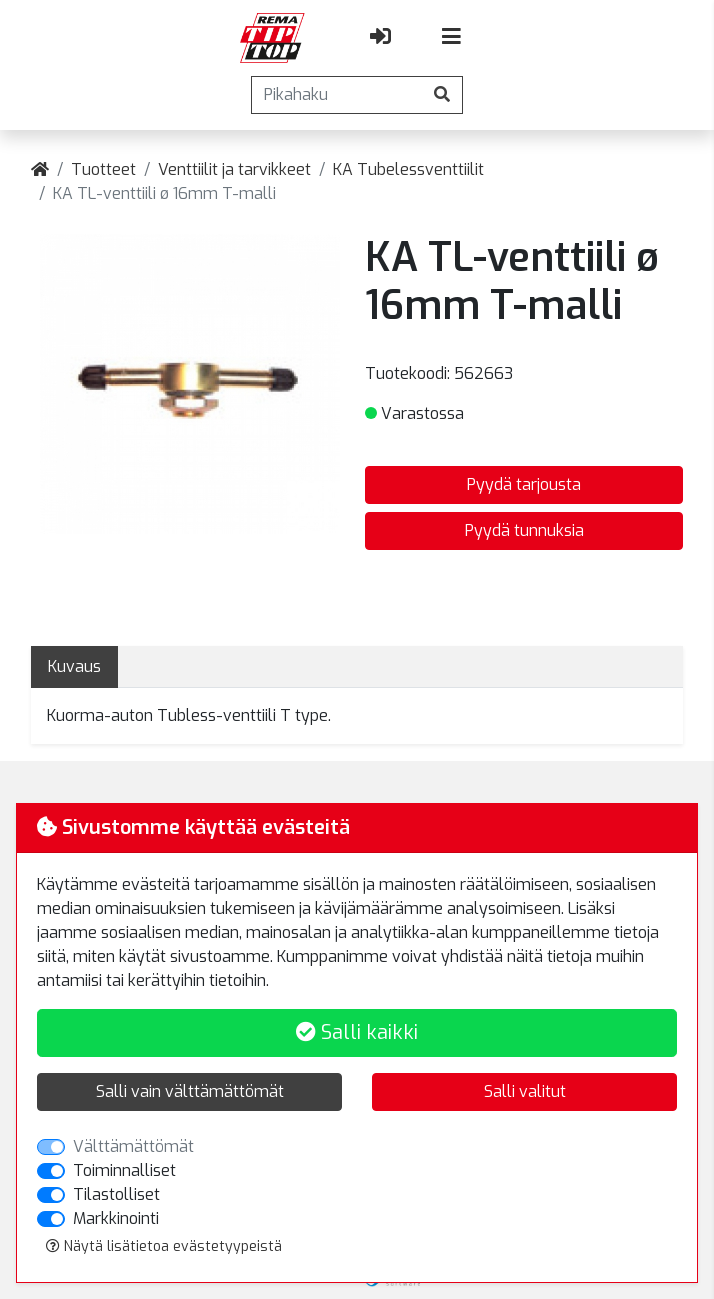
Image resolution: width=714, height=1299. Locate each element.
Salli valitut (525, 1091)
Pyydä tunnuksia (524, 530)
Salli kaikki (357, 1032)
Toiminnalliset (124, 1170)
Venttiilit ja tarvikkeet (234, 169)
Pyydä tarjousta (524, 484)
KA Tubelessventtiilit (408, 169)
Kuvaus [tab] (74, 666)
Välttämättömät (133, 1146)
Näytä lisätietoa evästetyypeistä (164, 1246)
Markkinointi (116, 1218)
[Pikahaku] (337, 95)
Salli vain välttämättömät (190, 1091)
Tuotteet (103, 169)
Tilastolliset (116, 1194)
